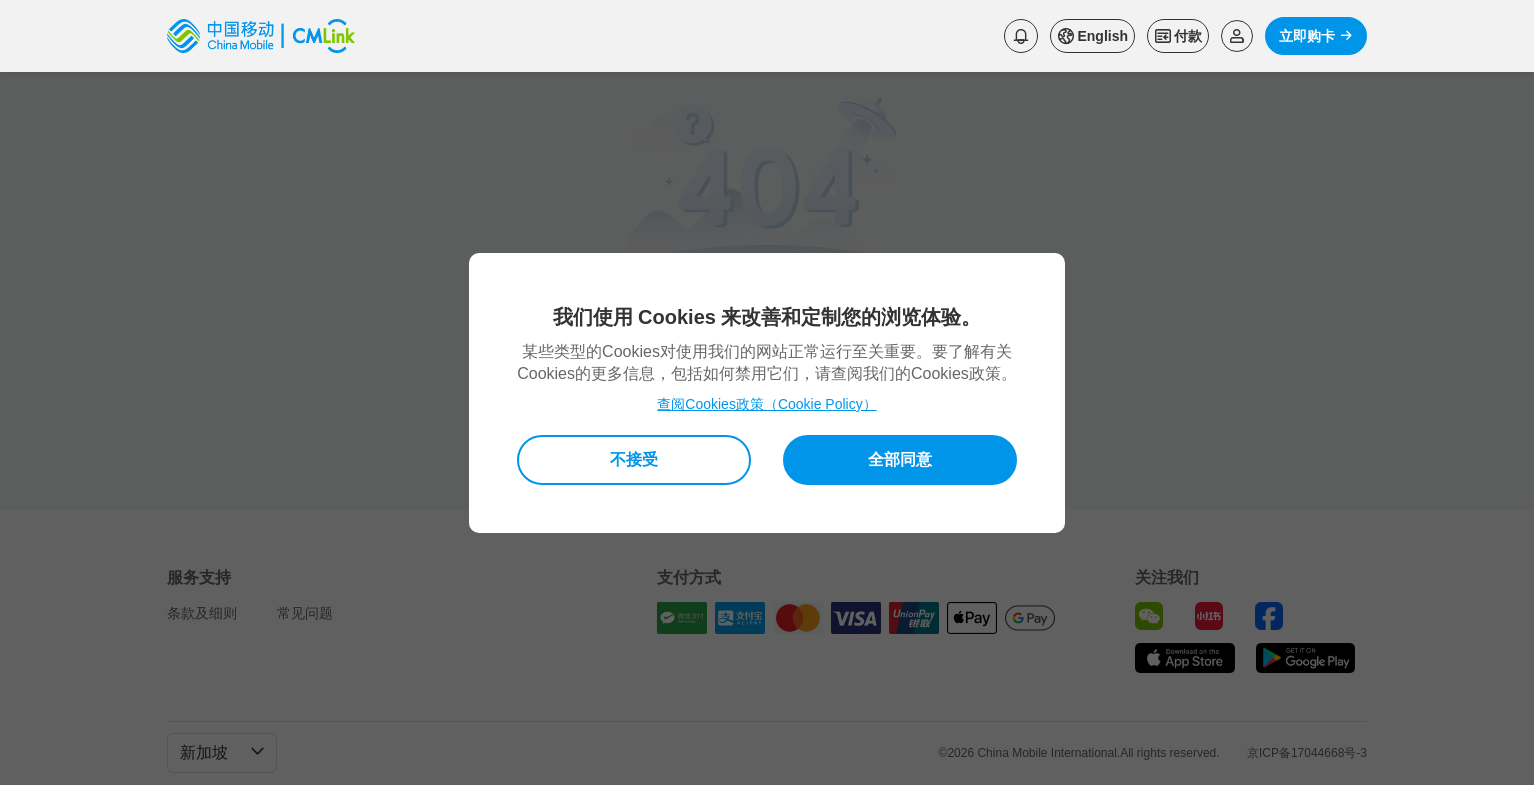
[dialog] (767, 393)
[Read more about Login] (1237, 36)
